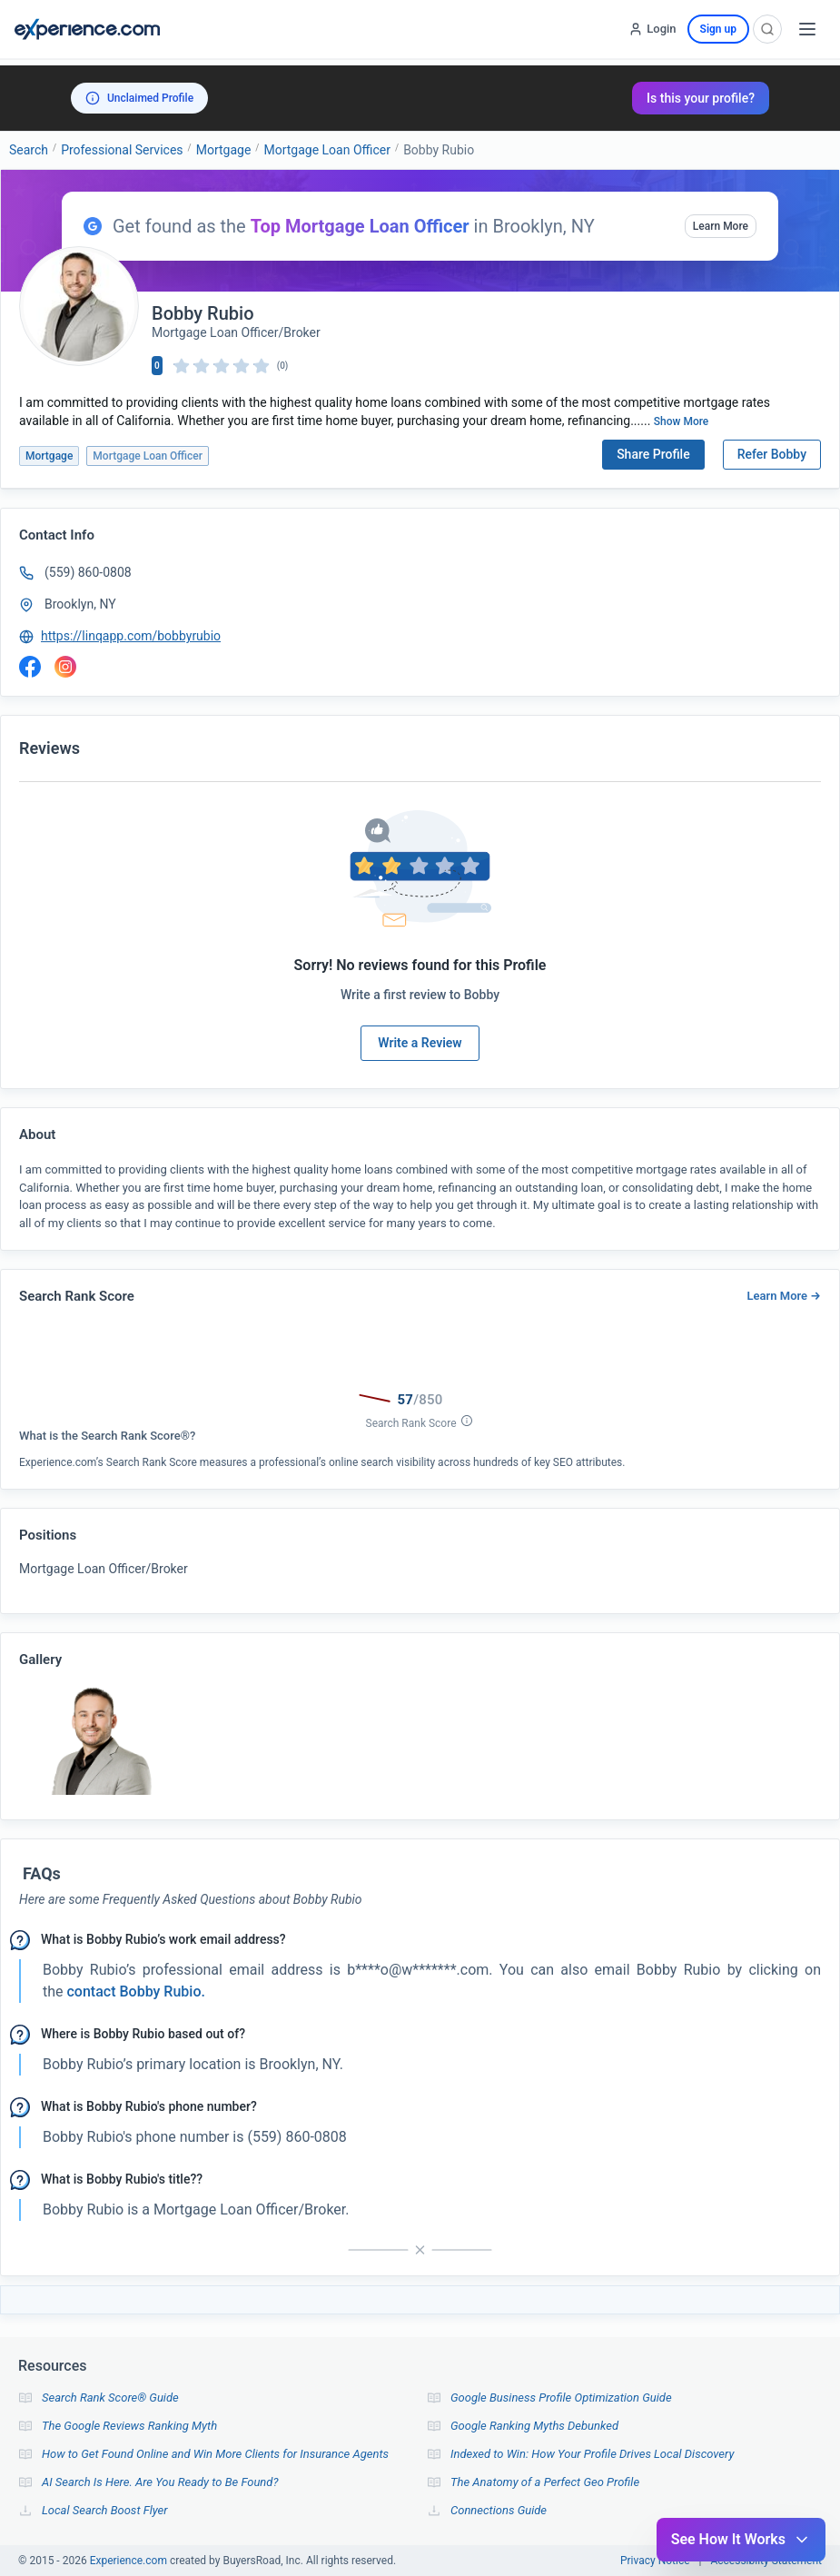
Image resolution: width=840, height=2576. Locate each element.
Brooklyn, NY (80, 604)
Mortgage (224, 150)
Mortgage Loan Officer (326, 150)
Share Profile (653, 454)
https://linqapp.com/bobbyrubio (131, 636)
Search (28, 150)
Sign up (718, 29)
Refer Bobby (771, 454)
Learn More (720, 226)
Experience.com (130, 2560)
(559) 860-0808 (88, 572)
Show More (681, 421)
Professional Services (122, 150)
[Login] (652, 29)
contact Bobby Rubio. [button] (134, 1991)
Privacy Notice (655, 2560)
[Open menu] (807, 29)
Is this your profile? (701, 98)
